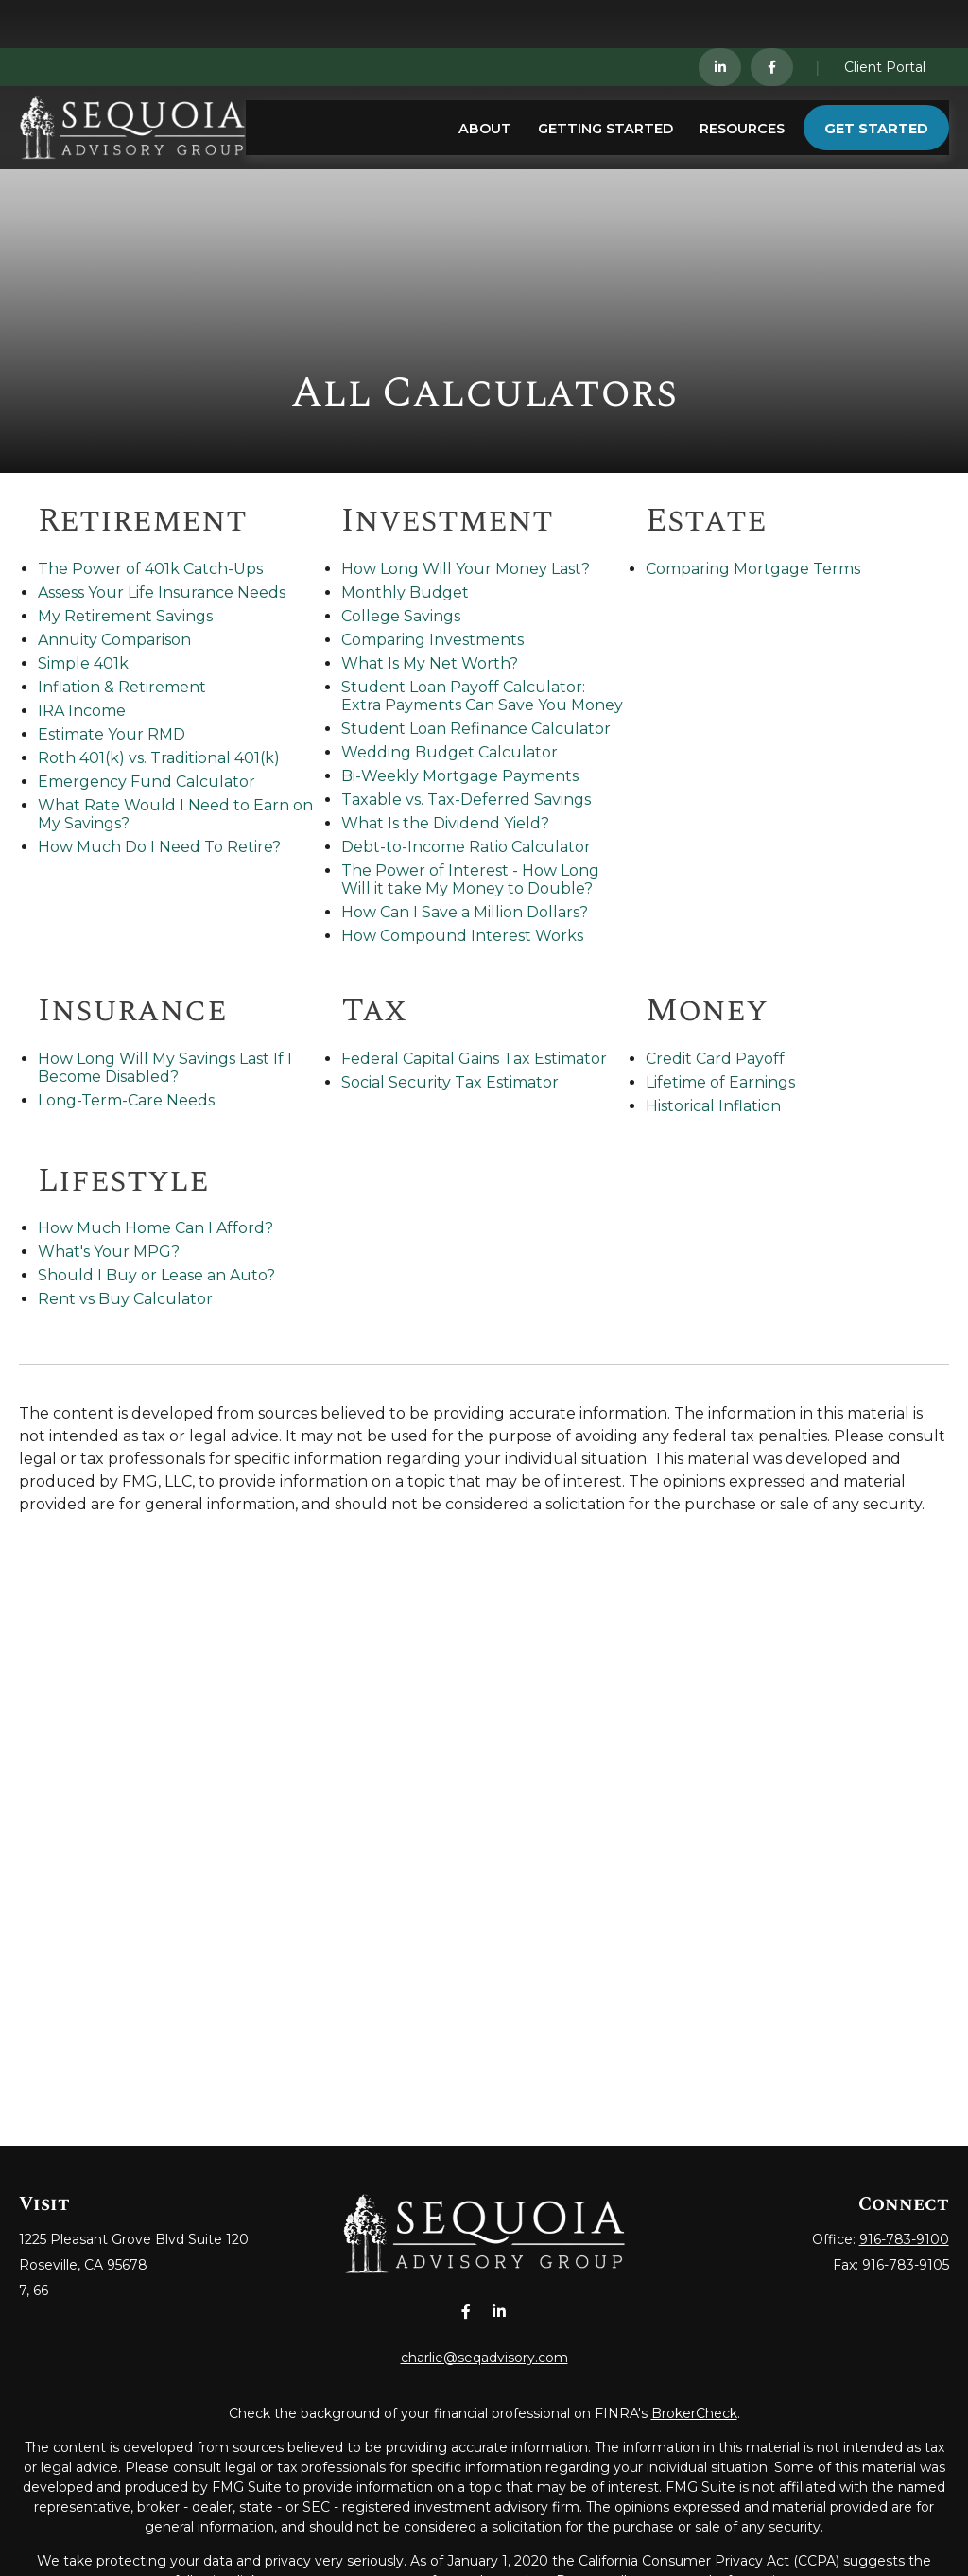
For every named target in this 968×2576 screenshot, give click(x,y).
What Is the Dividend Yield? (445, 823)
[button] (485, 79)
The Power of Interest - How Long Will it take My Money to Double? (470, 879)
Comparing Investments (432, 640)
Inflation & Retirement (122, 687)
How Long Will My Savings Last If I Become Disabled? (165, 1068)
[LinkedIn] (720, 19)
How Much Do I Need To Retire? (159, 847)
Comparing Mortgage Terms (753, 569)
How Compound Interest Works (462, 936)
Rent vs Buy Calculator (125, 1299)
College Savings (400, 616)
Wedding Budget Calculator (449, 752)
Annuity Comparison (114, 640)
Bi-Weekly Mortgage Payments (460, 776)
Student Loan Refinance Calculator (476, 729)
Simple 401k (83, 663)
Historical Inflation (713, 1106)
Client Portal (884, 18)
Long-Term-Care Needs (126, 1100)
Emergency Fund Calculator (146, 782)
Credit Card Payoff (715, 1059)
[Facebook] (772, 19)
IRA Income (82, 711)
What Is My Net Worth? (429, 663)
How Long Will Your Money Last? (465, 569)
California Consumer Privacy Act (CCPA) (709, 2560)
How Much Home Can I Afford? (155, 1228)
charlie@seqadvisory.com (484, 2357)
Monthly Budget (405, 592)
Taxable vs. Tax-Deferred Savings (466, 800)
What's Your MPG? (109, 1252)
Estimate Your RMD (111, 734)
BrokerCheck (694, 2413)
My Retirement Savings (125, 616)
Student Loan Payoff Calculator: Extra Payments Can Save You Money (482, 696)
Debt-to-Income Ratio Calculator (466, 847)
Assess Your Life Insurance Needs (161, 592)
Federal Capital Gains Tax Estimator (474, 1059)
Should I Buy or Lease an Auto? (156, 1275)
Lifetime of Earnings (720, 1082)
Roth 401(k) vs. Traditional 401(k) (159, 758)
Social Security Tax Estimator (450, 1082)
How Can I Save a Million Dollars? (464, 912)
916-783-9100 (904, 2239)
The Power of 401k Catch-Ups (150, 569)
